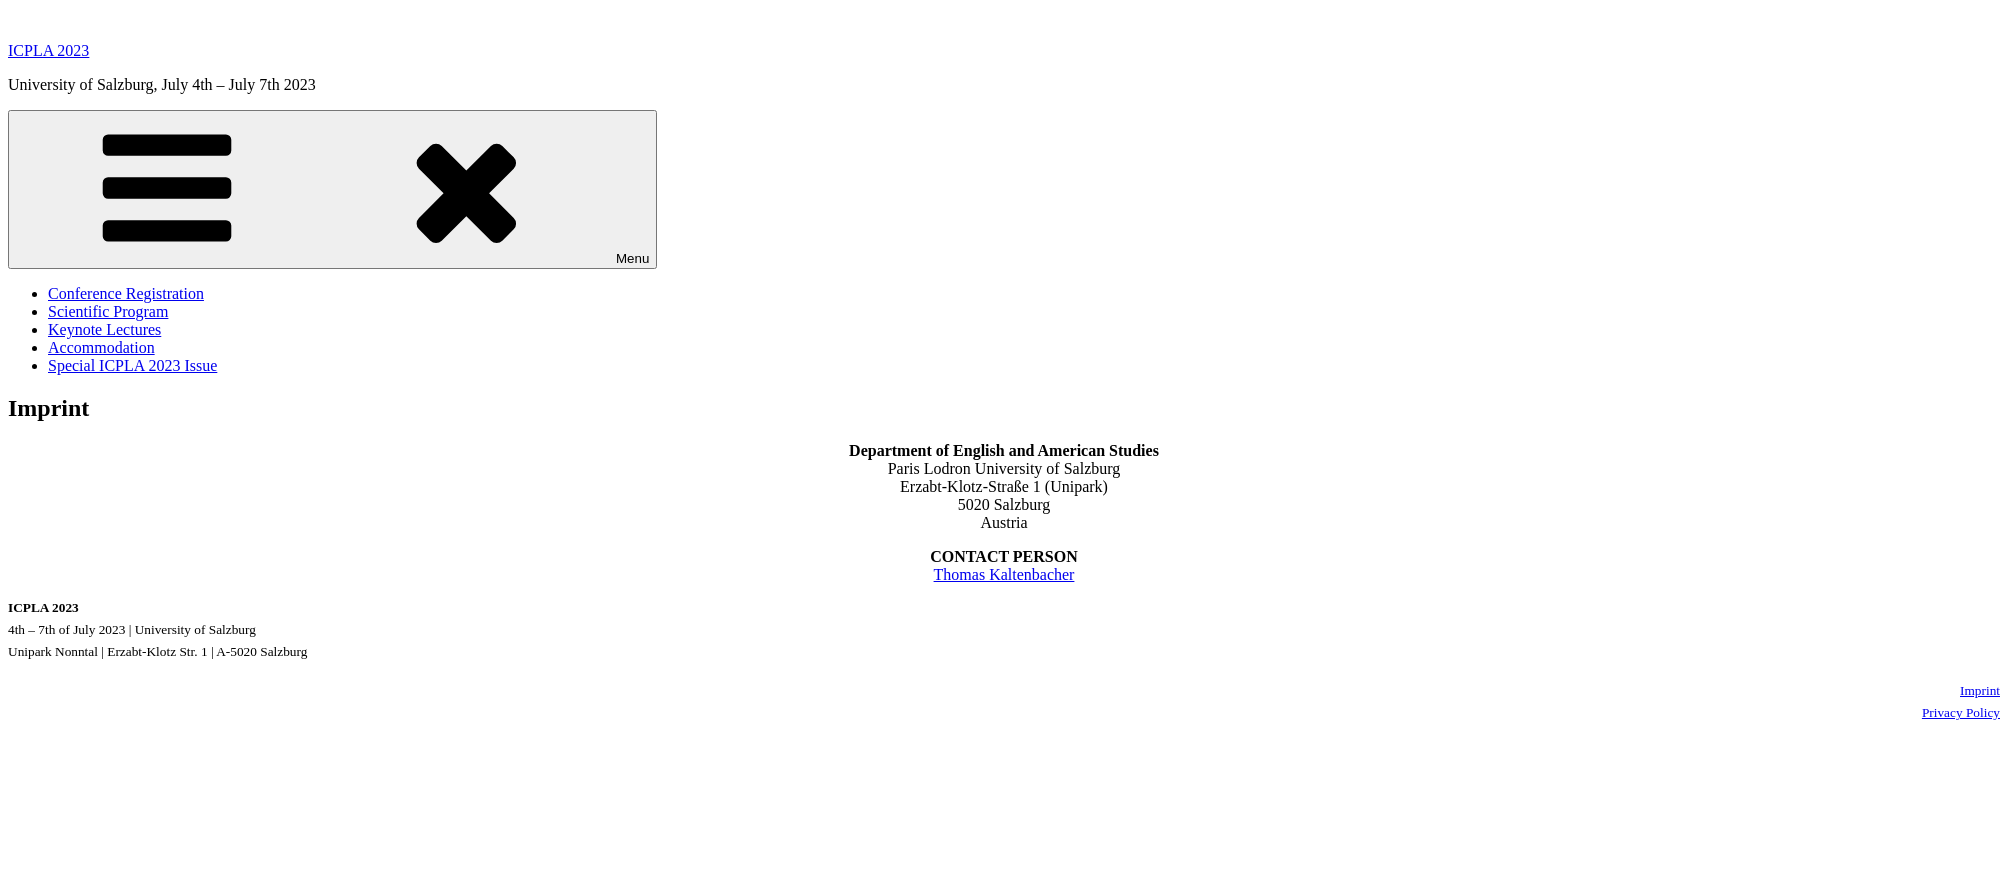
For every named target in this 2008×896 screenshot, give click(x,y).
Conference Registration (126, 293)
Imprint (1980, 690)
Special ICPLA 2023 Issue (132, 365)
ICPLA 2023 (48, 50)
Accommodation (101, 347)
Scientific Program (108, 311)
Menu (332, 189)
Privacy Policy (1961, 712)
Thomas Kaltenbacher (1004, 574)
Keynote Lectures (104, 329)
